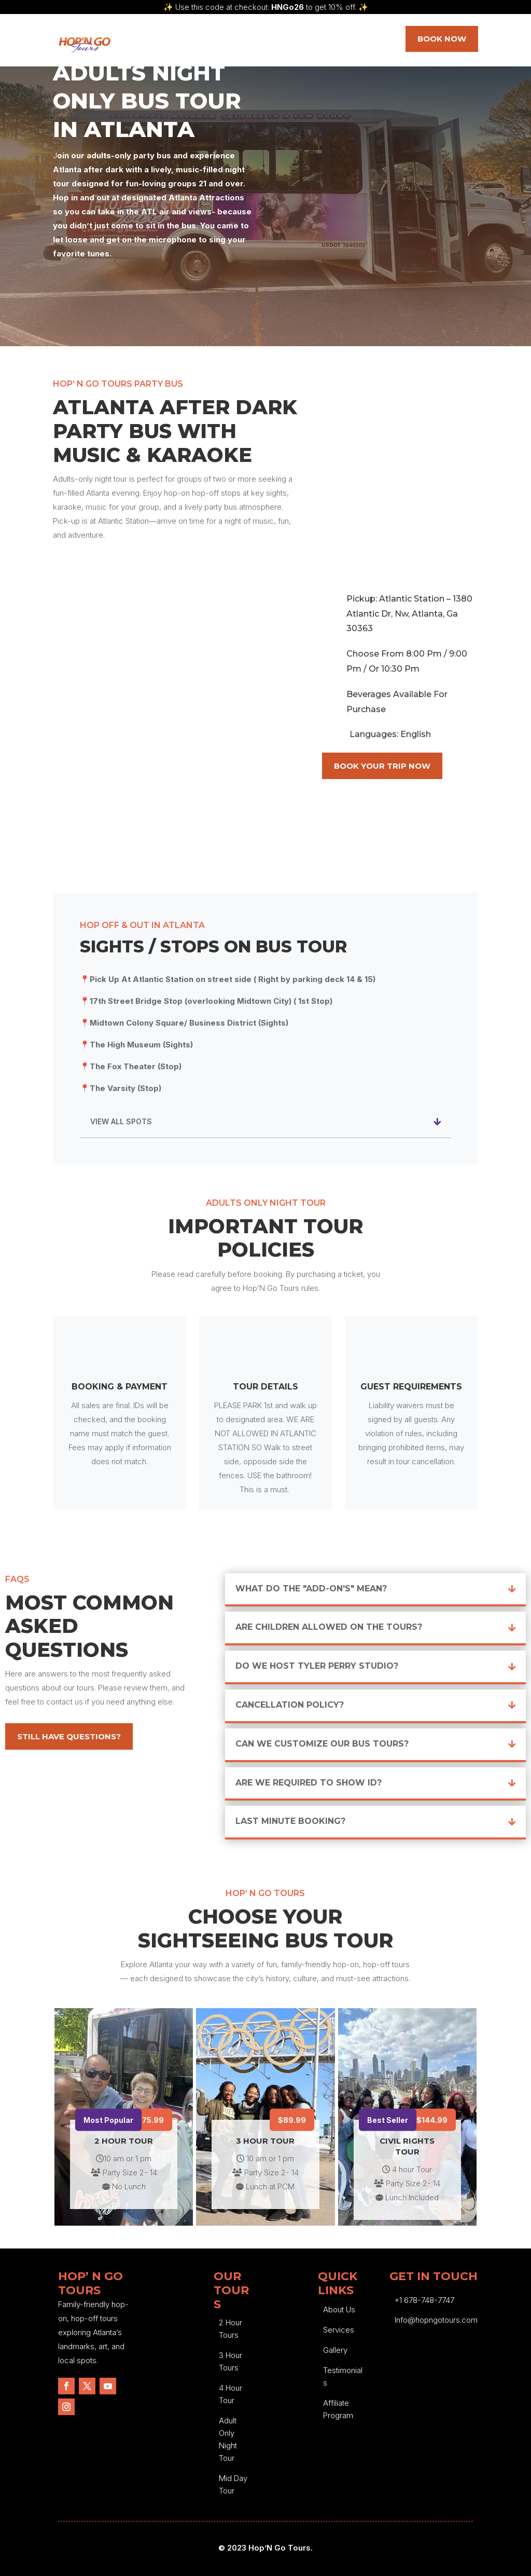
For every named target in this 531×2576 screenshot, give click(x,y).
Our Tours (243, 44)
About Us (339, 2309)
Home (149, 44)
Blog (299, 44)
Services (191, 44)
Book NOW (441, 39)
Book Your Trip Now (382, 766)
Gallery (335, 2350)
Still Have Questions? (69, 1736)
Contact (340, 44)
